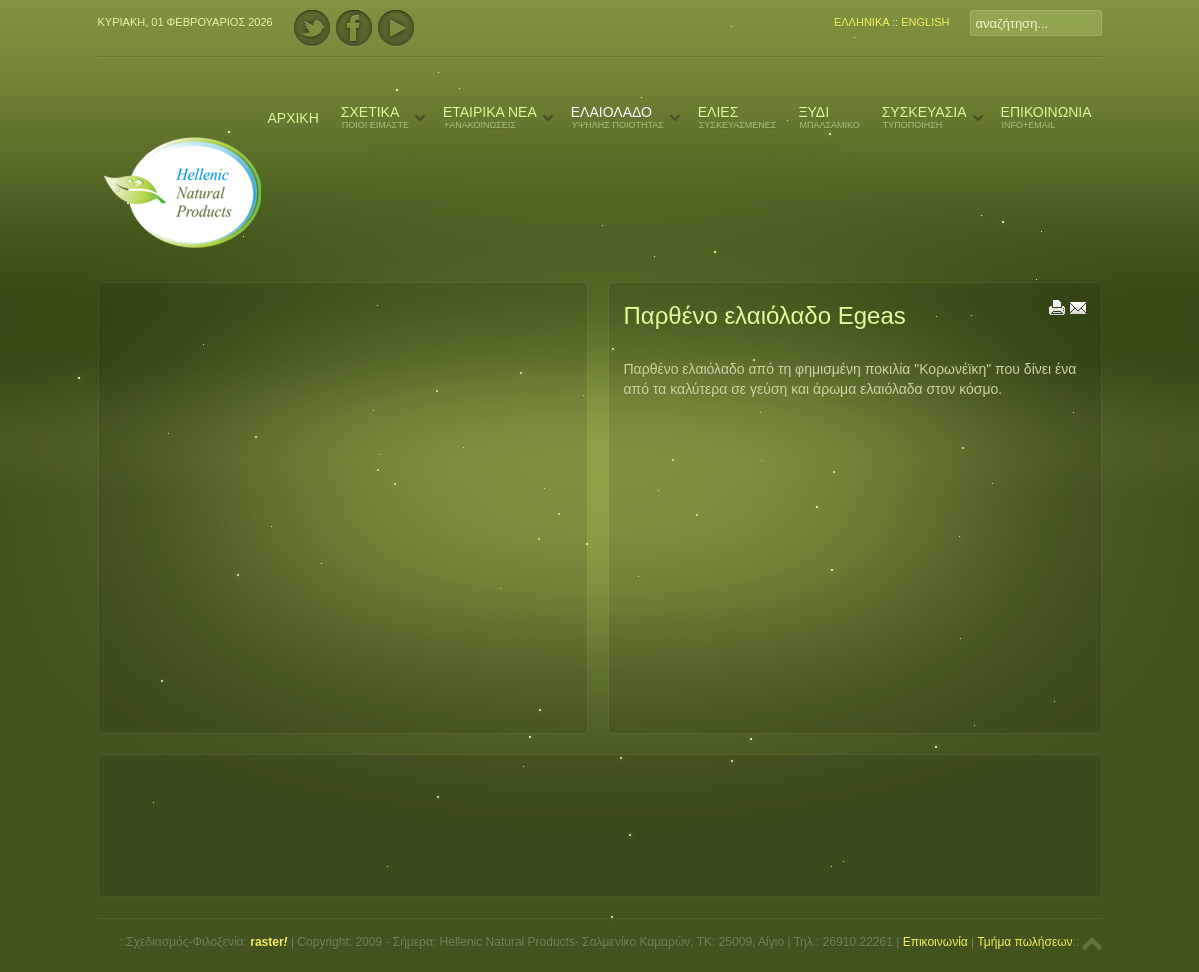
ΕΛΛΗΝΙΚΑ (861, 22)
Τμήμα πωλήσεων (1024, 942)
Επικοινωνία (935, 942)
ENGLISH (925, 22)
